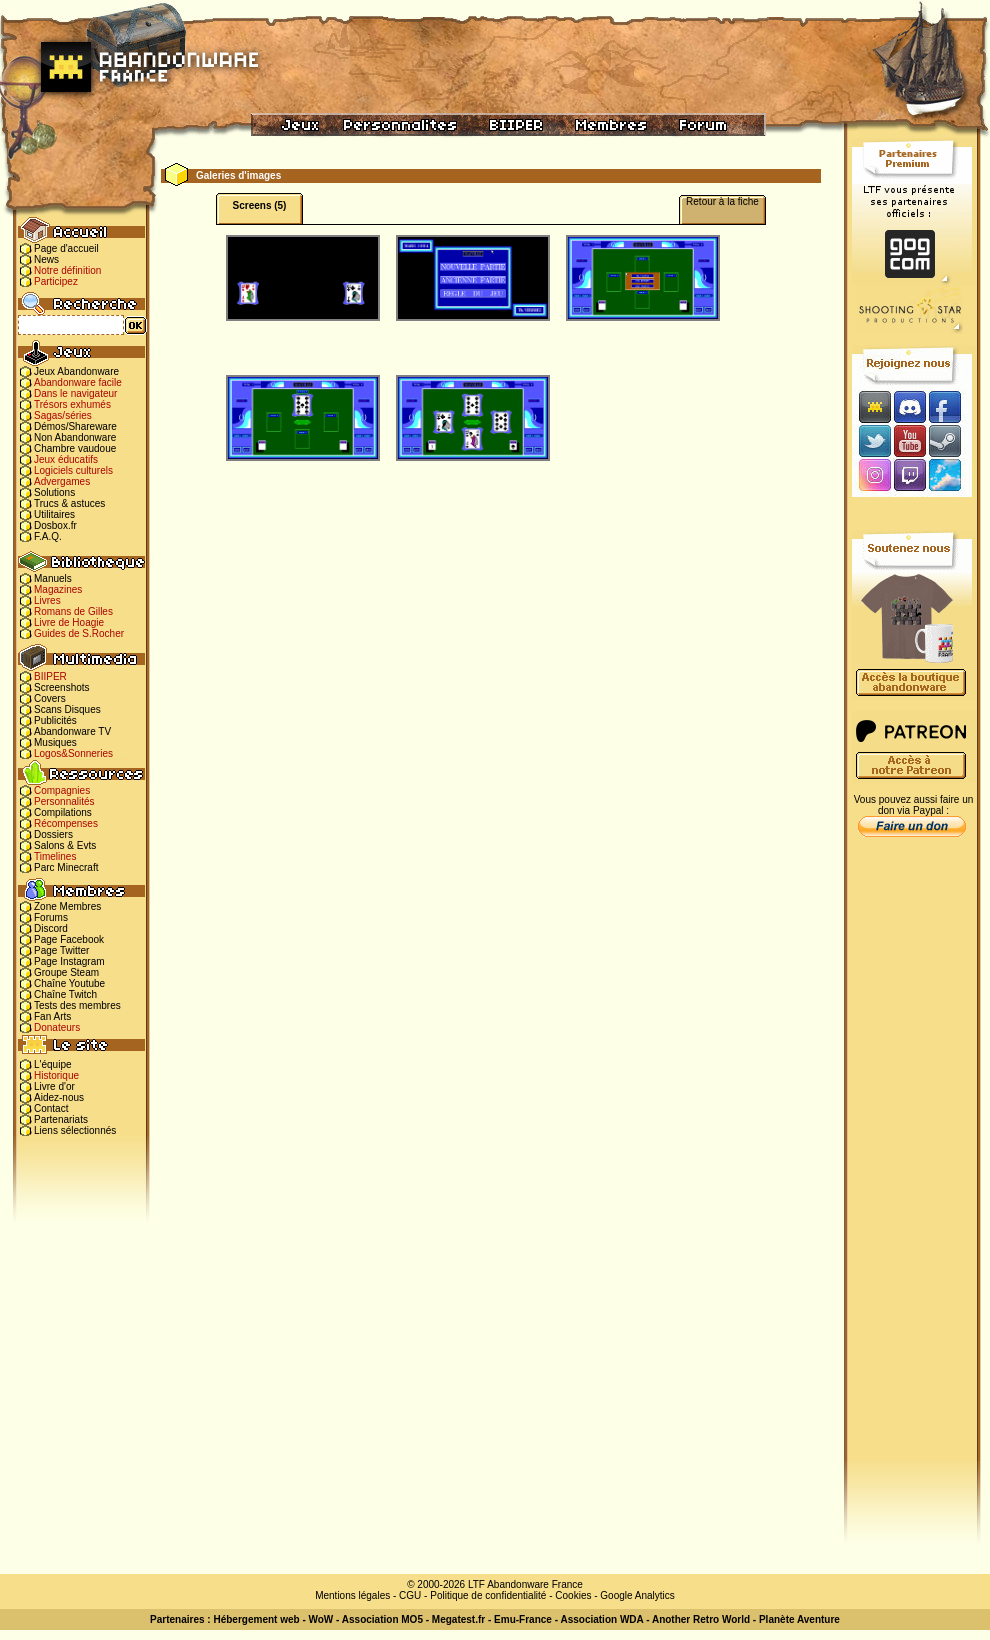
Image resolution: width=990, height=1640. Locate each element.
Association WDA (601, 1619)
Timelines (55, 856)
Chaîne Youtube (69, 983)
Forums (51, 917)
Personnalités (64, 801)
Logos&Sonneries (73, 753)
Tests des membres (77, 1005)
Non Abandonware (75, 437)
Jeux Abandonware (76, 371)
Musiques (55, 742)
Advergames (62, 481)
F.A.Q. (48, 536)
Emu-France (523, 1619)
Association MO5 (382, 1619)
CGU (410, 1595)
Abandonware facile (78, 382)
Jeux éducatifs (66, 459)
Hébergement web (256, 1619)
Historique (56, 1075)
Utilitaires (54, 514)
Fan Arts (52, 1016)
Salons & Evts (65, 845)
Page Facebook (69, 939)
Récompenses (66, 823)
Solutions (54, 492)
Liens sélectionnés (75, 1130)
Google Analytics (637, 1595)
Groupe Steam (66, 972)
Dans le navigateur (75, 393)
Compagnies (62, 790)
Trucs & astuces (69, 503)
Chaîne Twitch (65, 994)
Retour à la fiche (722, 201)
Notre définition (67, 270)
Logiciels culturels (73, 470)
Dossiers (53, 834)
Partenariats (61, 1119)
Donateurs (57, 1027)
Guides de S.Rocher (79, 633)
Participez (56, 281)
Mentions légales (352, 1595)
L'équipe (53, 1064)
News (46, 259)
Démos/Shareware (75, 426)
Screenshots (62, 687)
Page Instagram (69, 961)
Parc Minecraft (66, 867)
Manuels (53, 578)
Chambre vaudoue (75, 448)
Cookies (573, 1595)
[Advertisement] (912, 1161)
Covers (50, 698)
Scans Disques (67, 709)
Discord (51, 928)
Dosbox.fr (55, 525)
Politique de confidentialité (488, 1595)
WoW (321, 1619)
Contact (51, 1108)
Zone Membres (67, 906)
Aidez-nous (59, 1097)
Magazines (58, 589)
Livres (47, 600)
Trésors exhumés (72, 404)
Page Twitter (61, 950)
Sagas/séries (63, 415)
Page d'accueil (66, 248)
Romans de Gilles (73, 611)
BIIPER (50, 676)
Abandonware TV (72, 731)
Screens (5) (260, 205)
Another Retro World (701, 1619)
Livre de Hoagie (69, 622)
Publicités (55, 720)
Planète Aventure (799, 1619)
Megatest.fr (458, 1619)
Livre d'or (54, 1086)
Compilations (63, 812)
